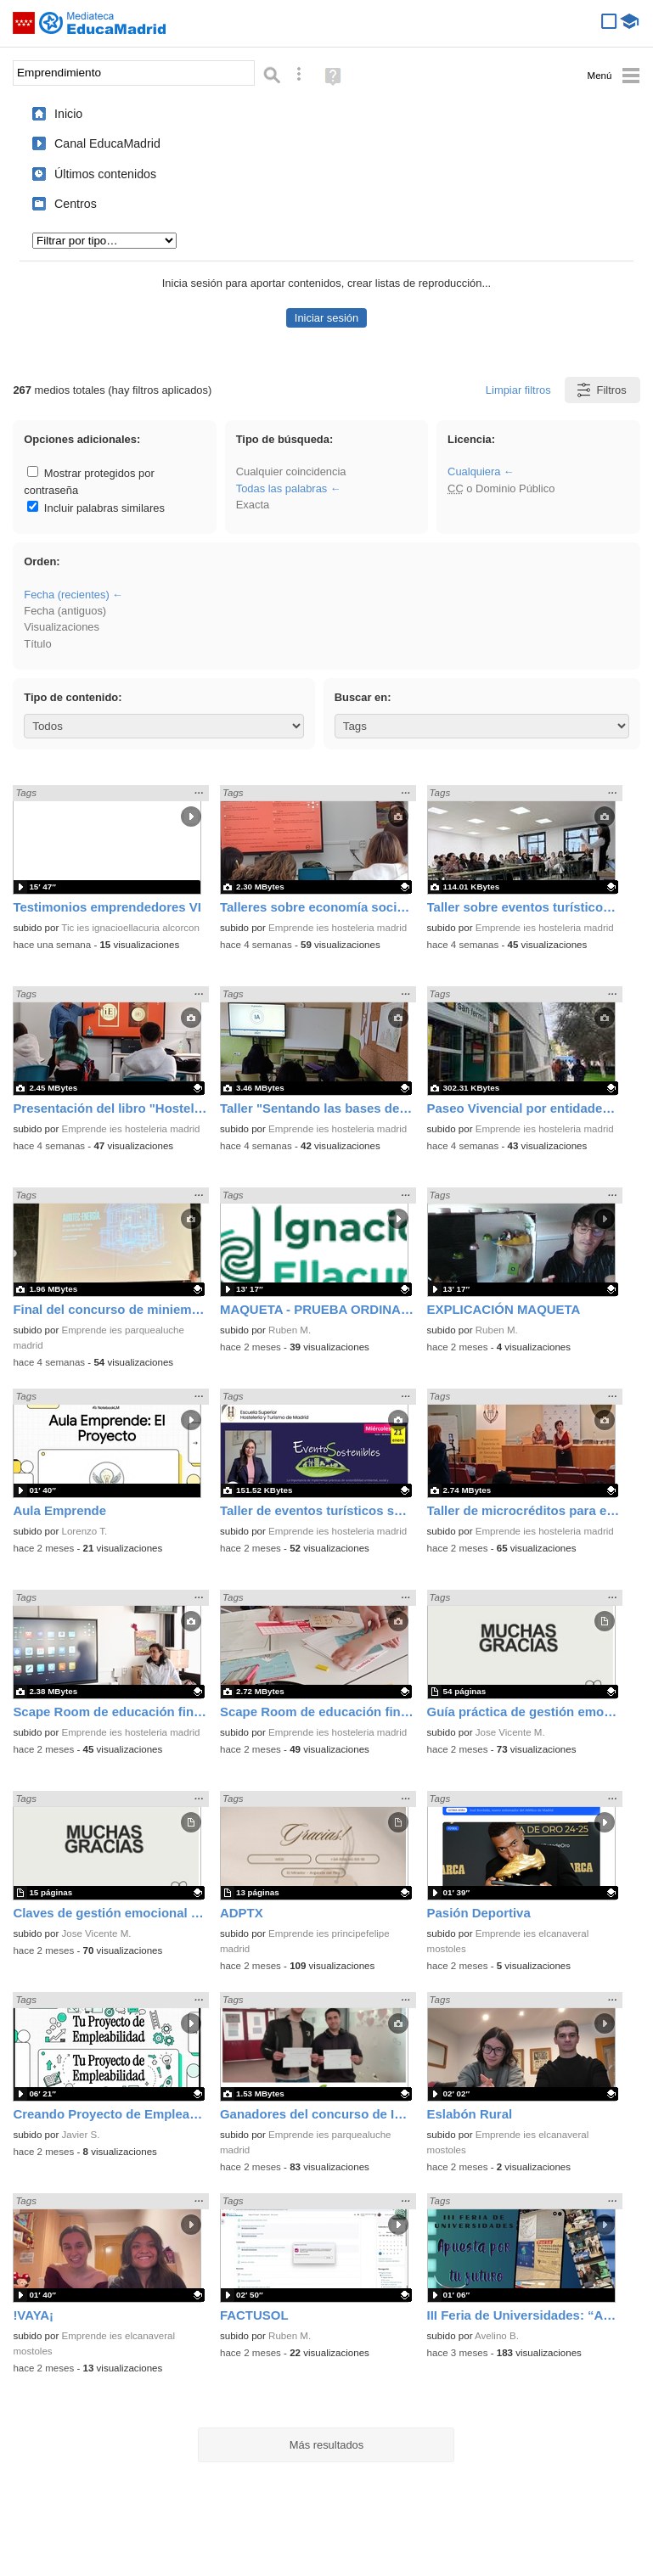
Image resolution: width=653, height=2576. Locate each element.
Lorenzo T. (85, 1531)
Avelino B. (497, 2336)
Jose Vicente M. (510, 1732)
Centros (75, 203)
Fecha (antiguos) (65, 610)
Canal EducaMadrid (107, 143)
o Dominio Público (501, 488)
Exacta (252, 504)
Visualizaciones (61, 626)
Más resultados (327, 2445)
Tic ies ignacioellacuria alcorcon (130, 928)
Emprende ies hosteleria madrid (337, 928)
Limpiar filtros (518, 390)
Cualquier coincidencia (291, 471)
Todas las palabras (282, 488)
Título (37, 643)
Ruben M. (289, 1330)
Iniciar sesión (326, 317)
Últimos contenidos (105, 174)
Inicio (68, 114)
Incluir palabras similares (96, 508)
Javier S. (81, 2135)
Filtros (601, 390)
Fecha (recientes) (66, 594)
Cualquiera (474, 471)
